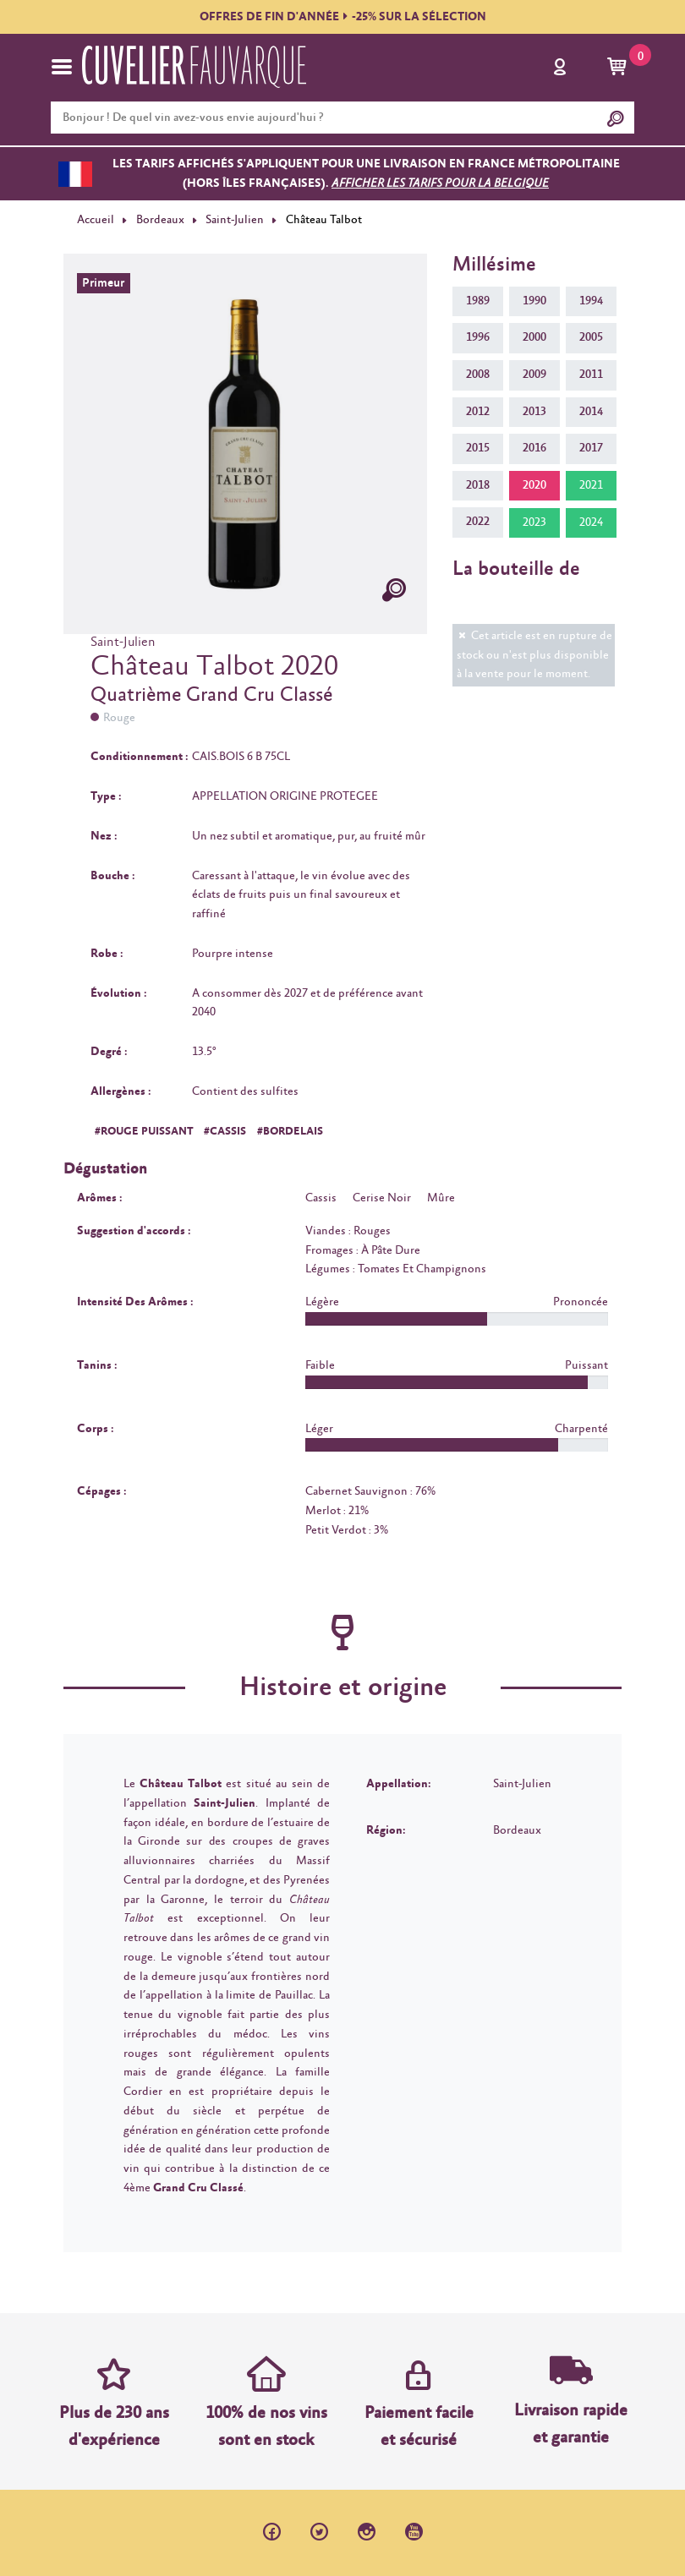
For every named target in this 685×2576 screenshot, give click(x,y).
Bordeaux (160, 220)
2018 (478, 485)
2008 (478, 374)
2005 (591, 337)
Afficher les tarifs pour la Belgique (440, 183)
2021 (591, 485)
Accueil (95, 220)
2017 (591, 448)
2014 (591, 411)
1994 (591, 301)
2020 (534, 485)
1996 (478, 337)
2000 (534, 337)
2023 (534, 522)
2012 (478, 411)
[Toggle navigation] (62, 66)
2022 (478, 521)
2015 (478, 448)
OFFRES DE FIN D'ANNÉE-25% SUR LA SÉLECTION (343, 17)
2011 (591, 374)
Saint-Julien (235, 220)
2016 (534, 448)
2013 (534, 411)
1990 (534, 301)
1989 (478, 301)
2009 (534, 374)
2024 (591, 522)
